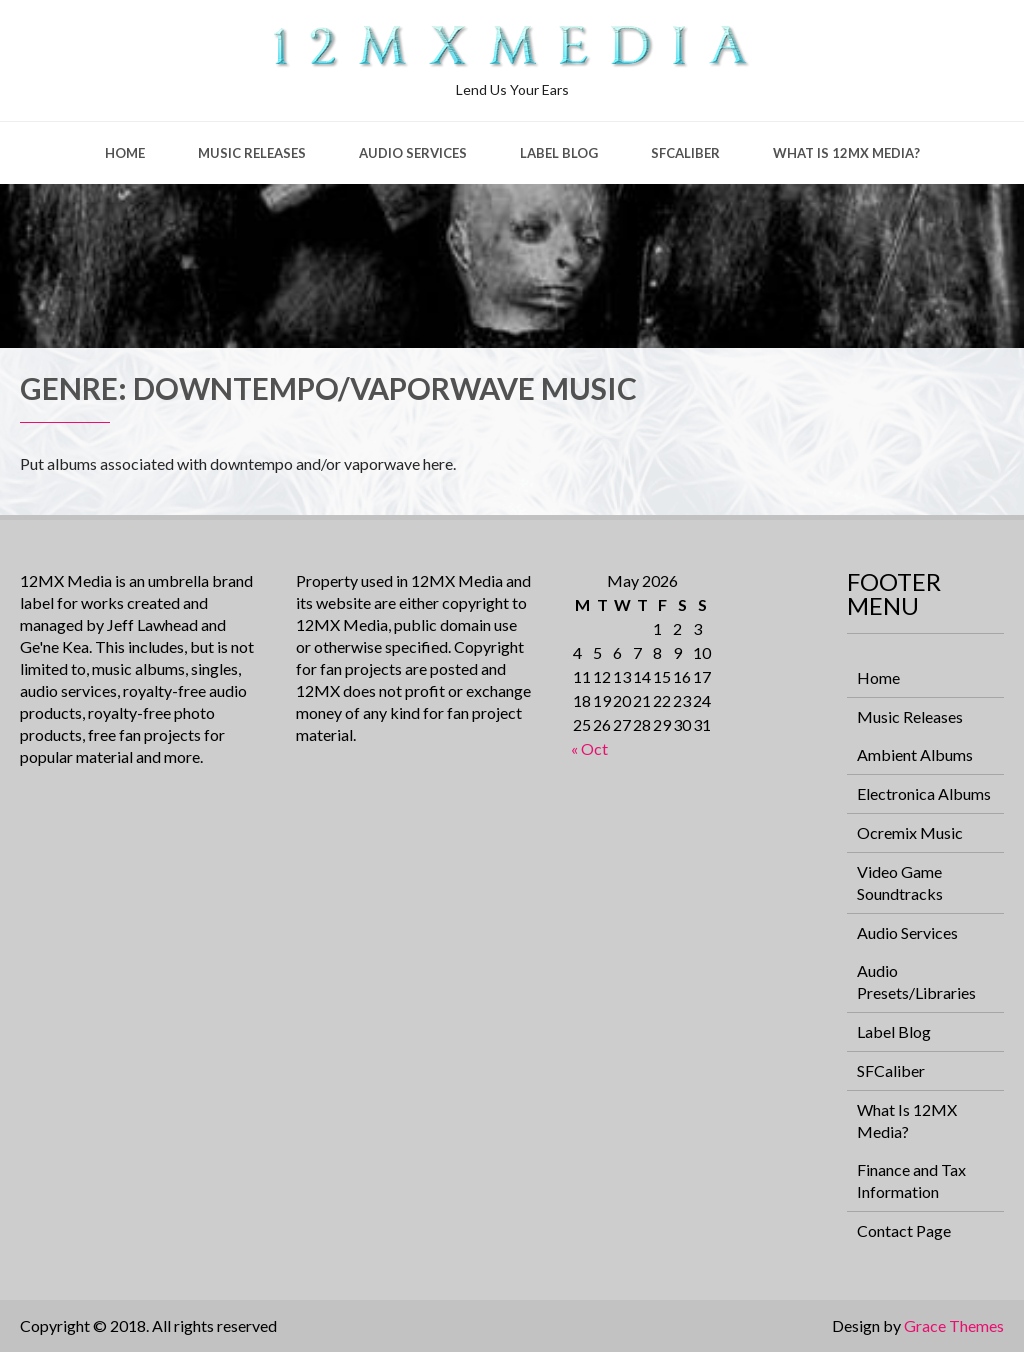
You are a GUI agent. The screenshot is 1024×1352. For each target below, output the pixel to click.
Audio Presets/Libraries (916, 981)
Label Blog (559, 153)
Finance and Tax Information (911, 1180)
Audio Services (413, 153)
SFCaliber (685, 153)
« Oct (589, 748)
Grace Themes (954, 1325)
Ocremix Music (910, 832)
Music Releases (252, 153)
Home (125, 153)
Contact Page (904, 1230)
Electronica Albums (924, 793)
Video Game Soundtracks (900, 882)
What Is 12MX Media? (846, 153)
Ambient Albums (915, 754)
